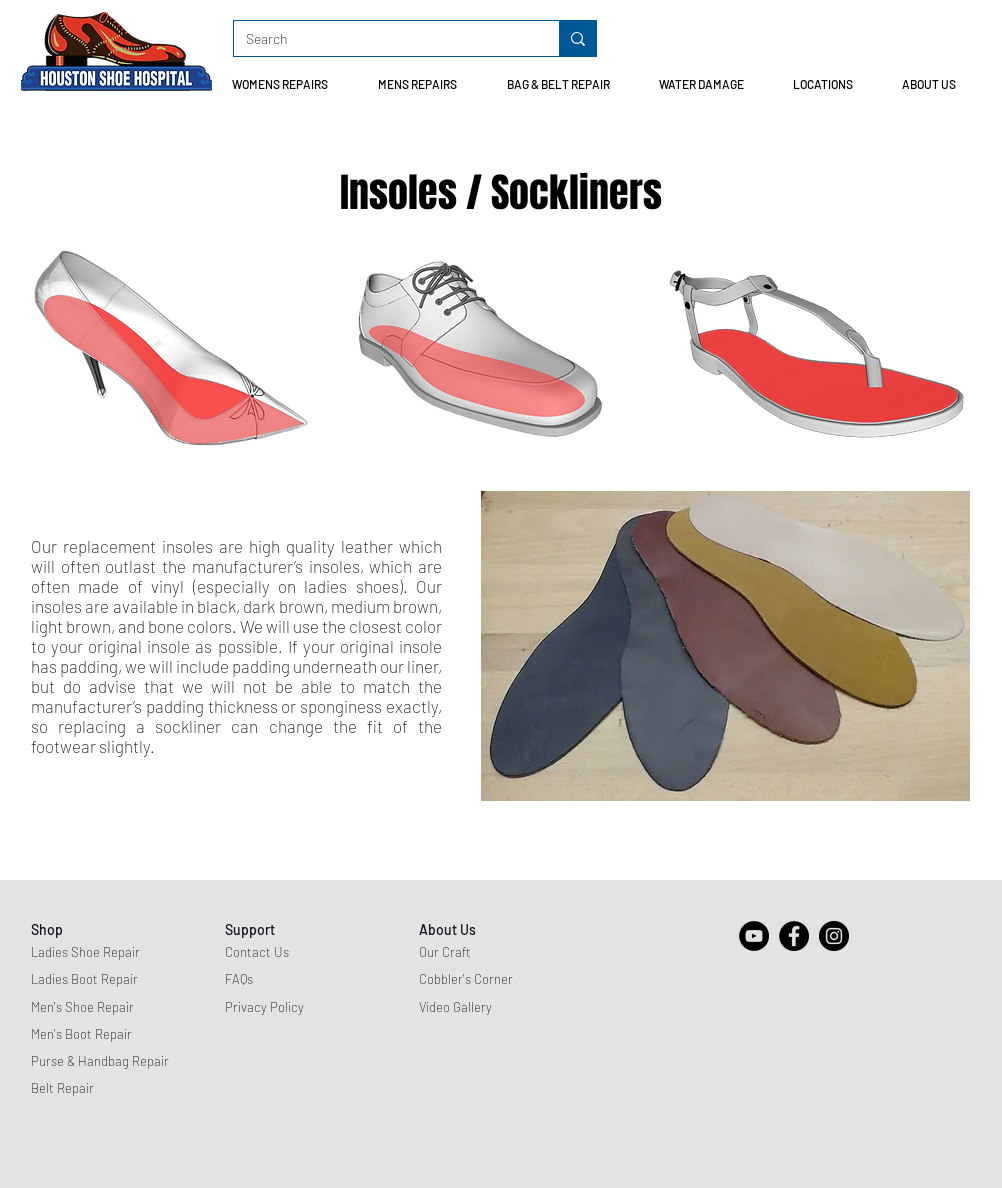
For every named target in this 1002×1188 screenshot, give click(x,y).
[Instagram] (834, 936)
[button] (289, 84)
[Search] (381, 39)
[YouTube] (754, 936)
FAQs (239, 979)
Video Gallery (455, 1007)
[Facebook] (794, 936)
